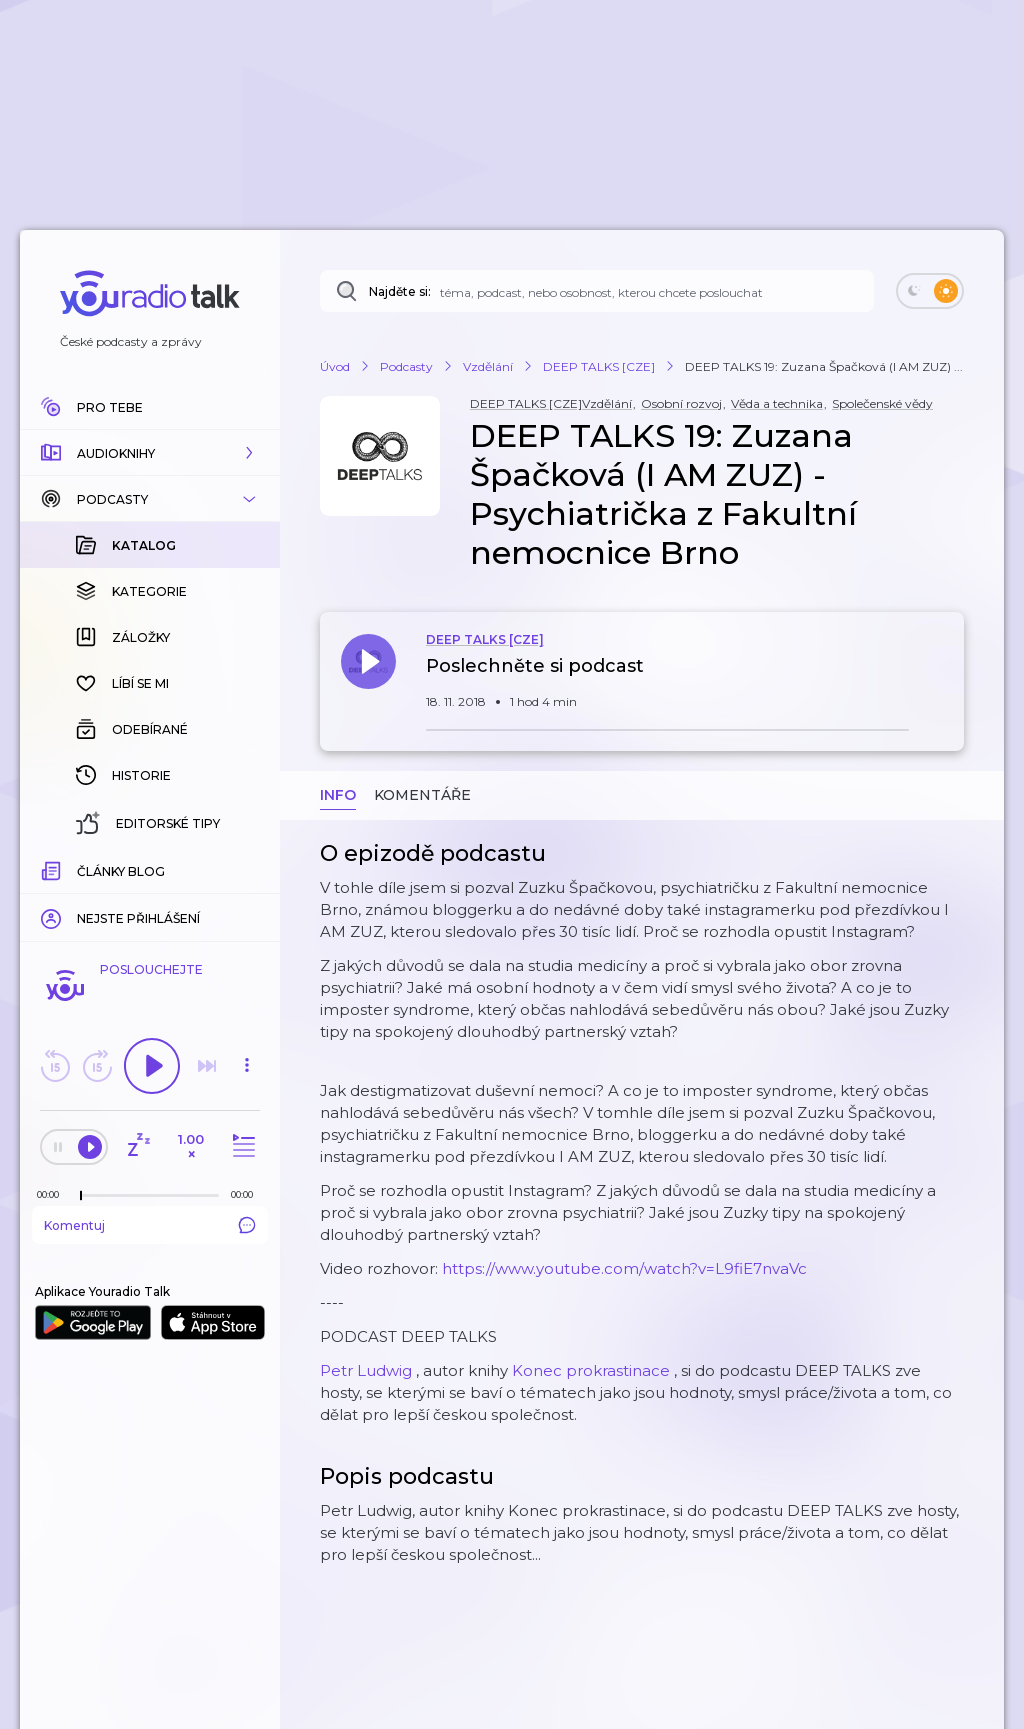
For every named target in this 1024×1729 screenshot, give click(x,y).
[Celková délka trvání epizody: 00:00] (247, 1194)
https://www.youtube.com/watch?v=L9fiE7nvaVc (624, 1268)
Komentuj (150, 1225)
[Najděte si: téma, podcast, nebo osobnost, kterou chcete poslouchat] (597, 291)
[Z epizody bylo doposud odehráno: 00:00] (53, 1194)
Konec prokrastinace (591, 1370)
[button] (150, 453)
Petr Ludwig (366, 1370)
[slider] (81, 1196)
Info (338, 795)
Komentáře (422, 795)
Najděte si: (400, 291)
